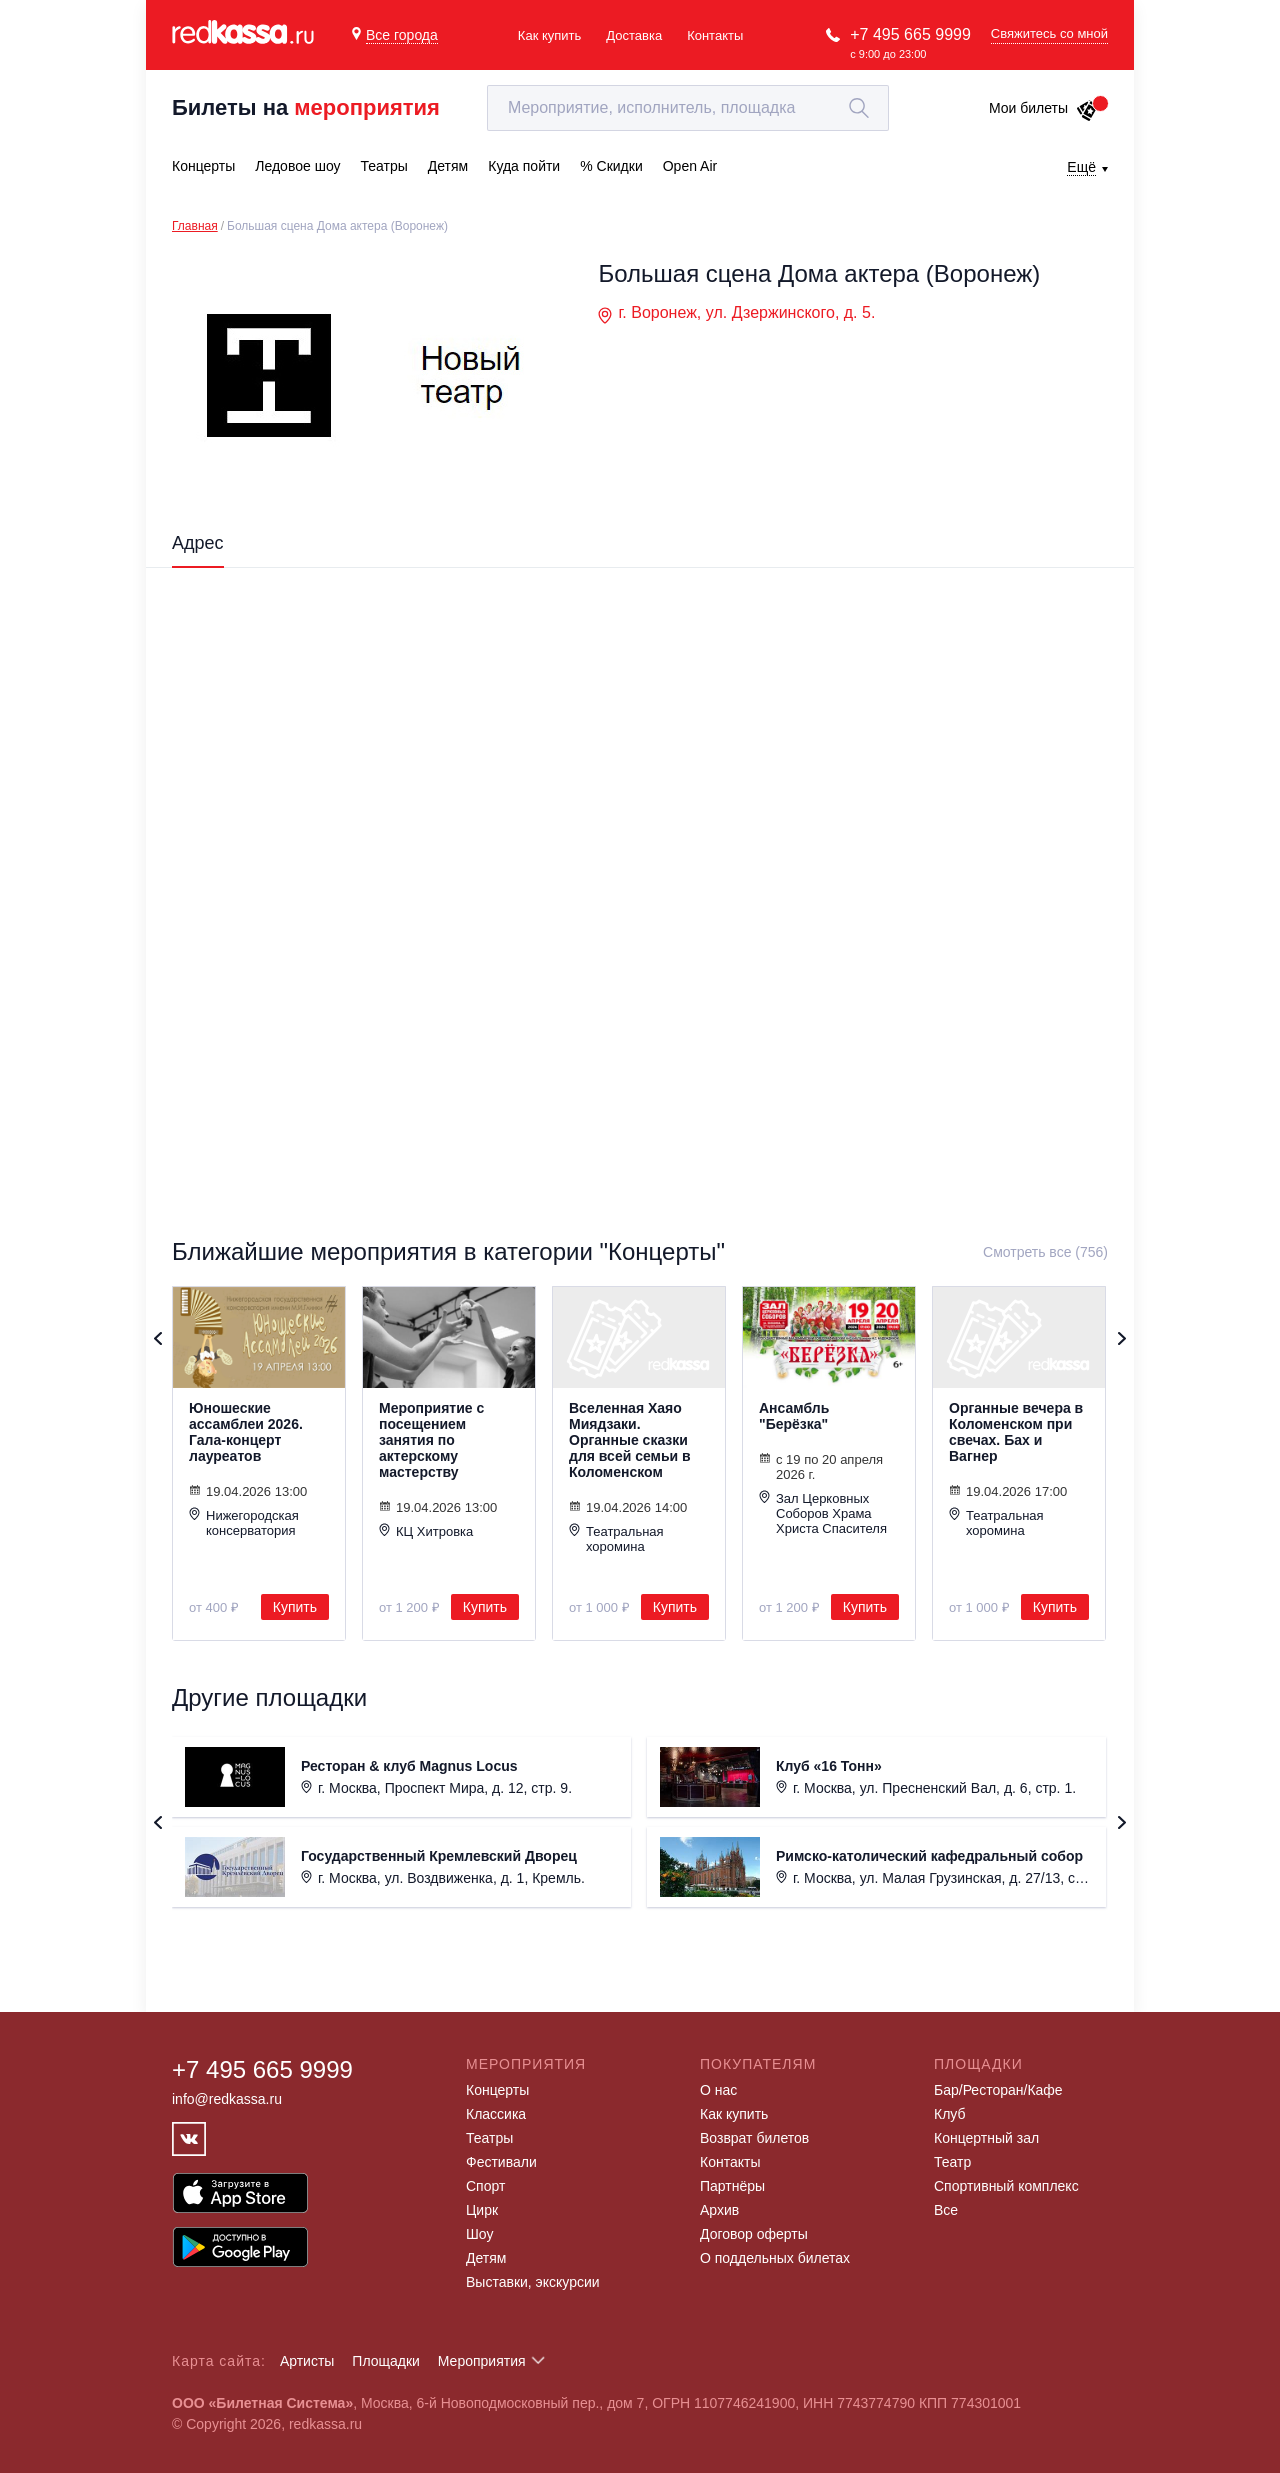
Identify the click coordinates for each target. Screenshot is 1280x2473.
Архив (719, 2210)
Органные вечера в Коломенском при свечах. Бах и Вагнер (1016, 1432)
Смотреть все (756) (1045, 1252)
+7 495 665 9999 (910, 34)
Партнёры (732, 2186)
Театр (952, 2162)
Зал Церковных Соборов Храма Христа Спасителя (823, 1513)
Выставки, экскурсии (533, 2282)
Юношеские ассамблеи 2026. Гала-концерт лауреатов (246, 1432)
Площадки (386, 2361)
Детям (486, 2258)
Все (946, 2210)
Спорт (485, 2186)
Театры (489, 2138)
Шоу (479, 2234)
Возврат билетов (754, 2138)
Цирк (482, 2210)
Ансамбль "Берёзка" (794, 1416)
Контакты (715, 35)
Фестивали (501, 2162)
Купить (295, 1607)
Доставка (634, 35)
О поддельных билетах (775, 2258)
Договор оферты (754, 2234)
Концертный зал (986, 2138)
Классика (496, 2114)
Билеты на (306, 107)
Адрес (198, 543)
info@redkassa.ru (227, 2099)
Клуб (950, 2114)
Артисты (307, 2361)
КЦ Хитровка (426, 1531)
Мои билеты (1043, 108)
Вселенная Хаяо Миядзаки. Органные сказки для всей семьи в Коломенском (630, 1440)
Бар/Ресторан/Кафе (998, 2090)
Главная (195, 226)
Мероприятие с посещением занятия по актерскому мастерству (431, 1440)
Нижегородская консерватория (244, 1522)
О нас (718, 2090)
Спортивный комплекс (1006, 2186)
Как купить (549, 35)
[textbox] (688, 108)
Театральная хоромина (616, 1538)
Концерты (497, 2090)
